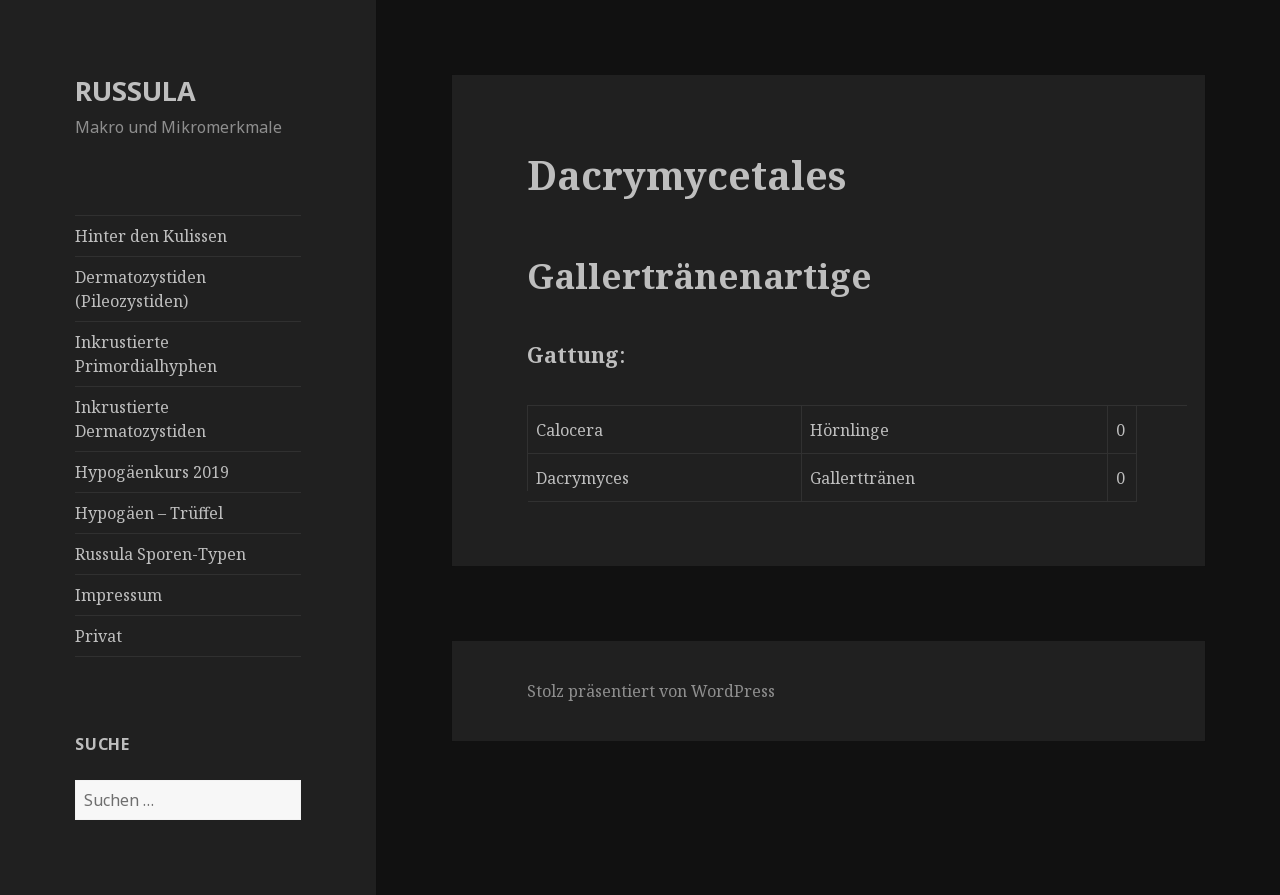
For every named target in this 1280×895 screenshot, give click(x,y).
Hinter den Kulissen (151, 236)
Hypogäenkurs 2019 (152, 472)
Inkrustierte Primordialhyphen (146, 354)
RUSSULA (135, 90)
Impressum (118, 595)
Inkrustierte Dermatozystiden (140, 419)
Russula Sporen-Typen (160, 554)
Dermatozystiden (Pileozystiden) (140, 289)
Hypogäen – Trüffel (149, 513)
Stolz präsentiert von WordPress (651, 691)
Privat (98, 636)
